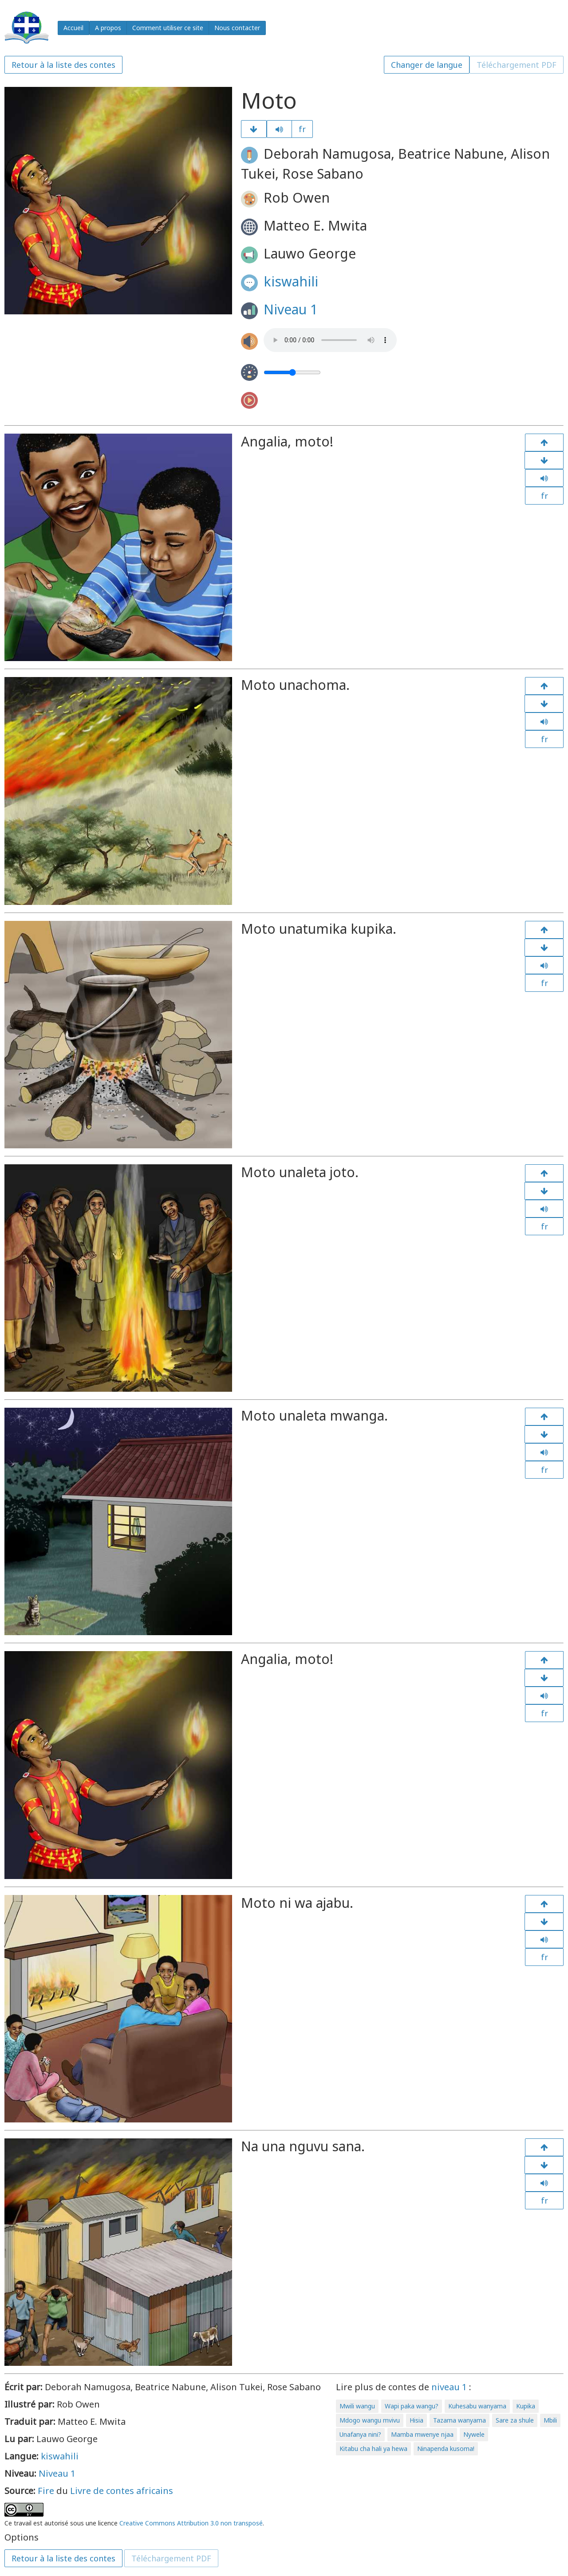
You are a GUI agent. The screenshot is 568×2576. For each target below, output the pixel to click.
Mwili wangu (357, 2406)
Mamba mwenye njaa (422, 2434)
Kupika (525, 2406)
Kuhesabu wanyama (477, 2406)
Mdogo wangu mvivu (369, 2420)
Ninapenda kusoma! (445, 2448)
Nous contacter (237, 27)
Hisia (416, 2420)
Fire (46, 2491)
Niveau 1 (291, 309)
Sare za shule (515, 2420)
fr (302, 129)
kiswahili (291, 281)
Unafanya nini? (360, 2434)
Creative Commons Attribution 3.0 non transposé (191, 2523)
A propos (108, 27)
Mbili (550, 2420)
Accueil (73, 27)
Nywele (474, 2434)
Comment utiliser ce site (167, 27)
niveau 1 (449, 2387)
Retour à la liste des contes (63, 64)
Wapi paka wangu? (411, 2406)
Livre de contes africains (121, 2491)
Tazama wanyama (459, 2420)
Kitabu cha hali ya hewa (373, 2448)
